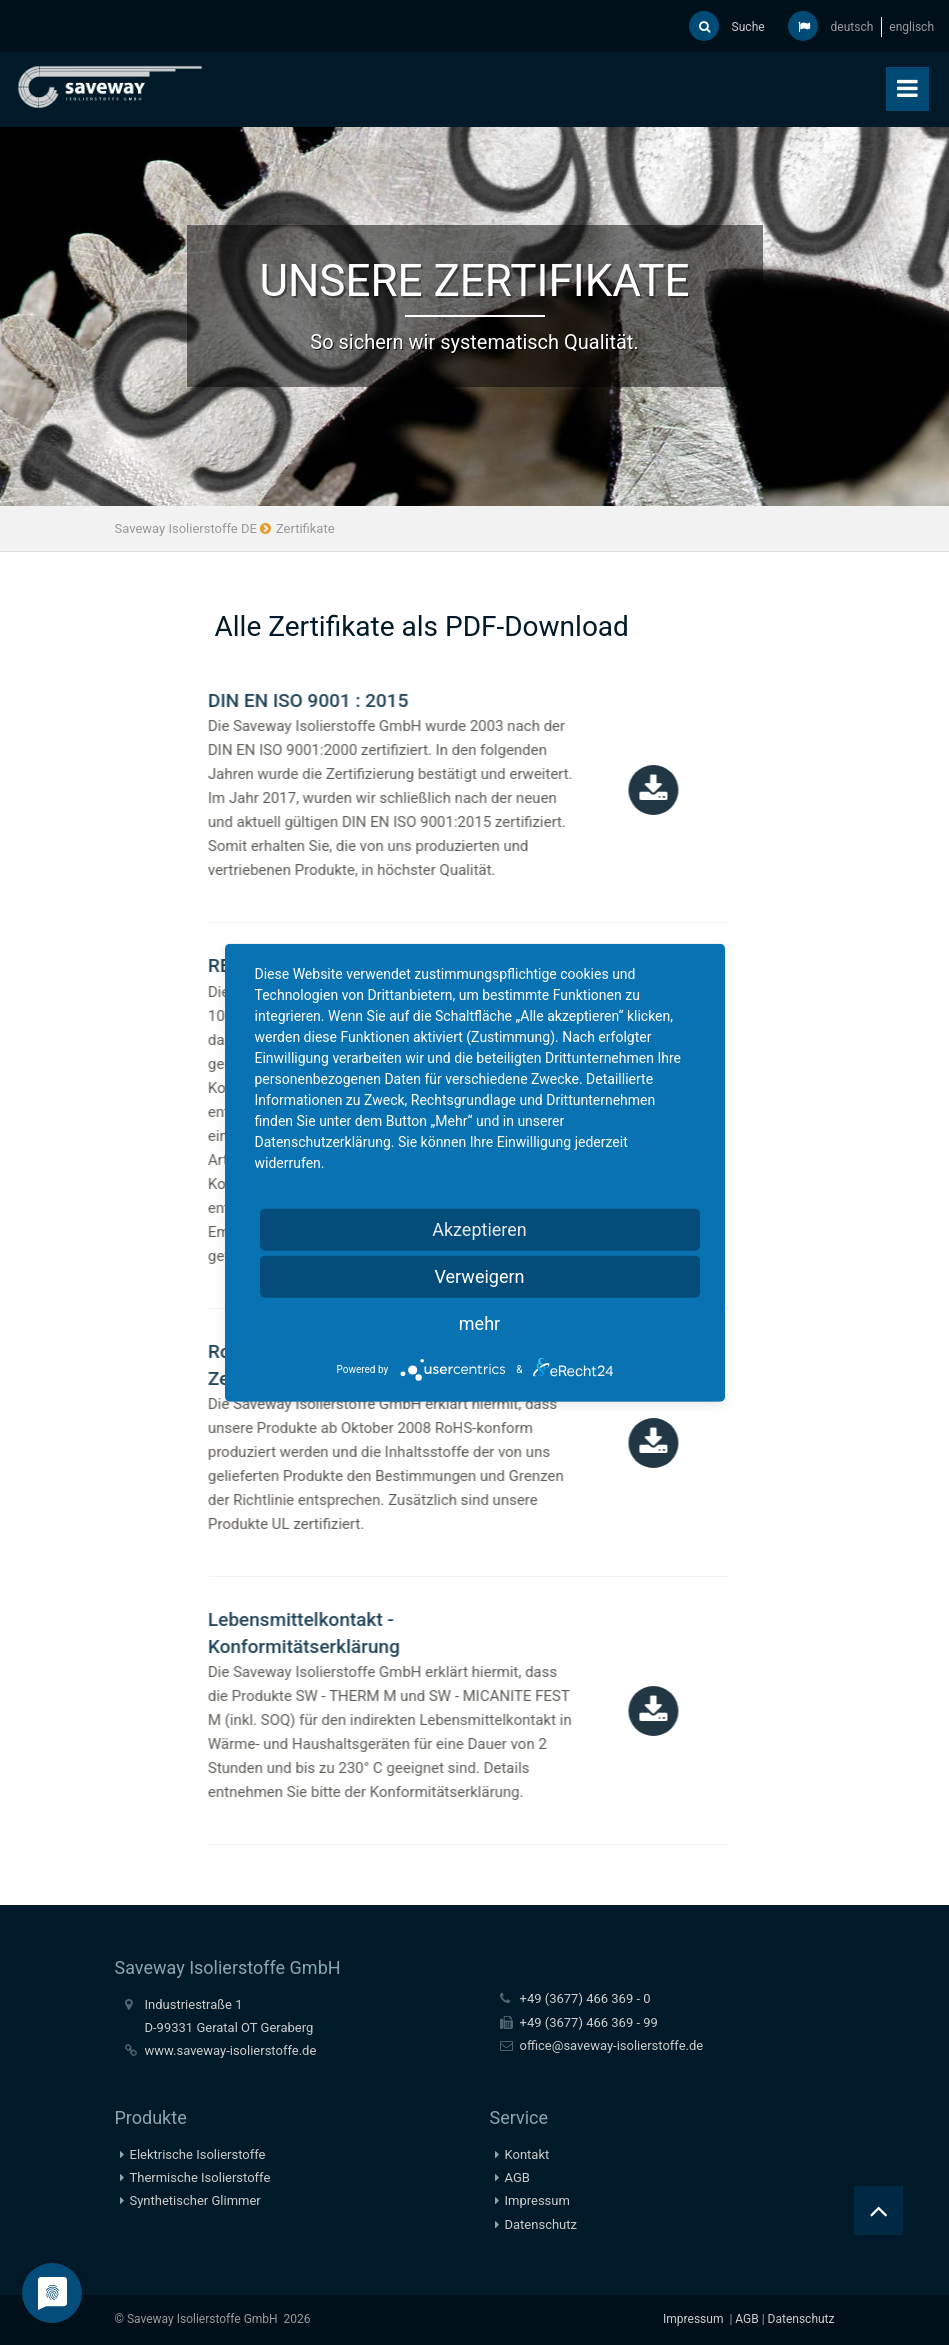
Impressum (537, 2200)
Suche (727, 26)
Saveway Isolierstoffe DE (186, 528)
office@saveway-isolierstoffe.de (612, 2045)
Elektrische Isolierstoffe (198, 2154)
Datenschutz (541, 2224)
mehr (479, 1322)
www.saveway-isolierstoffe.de (231, 2050)
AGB (517, 2177)
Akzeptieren (479, 1228)
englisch (911, 27)
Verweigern (479, 1275)
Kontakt (527, 2154)
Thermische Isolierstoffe (200, 2177)
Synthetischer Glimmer (195, 2200)
